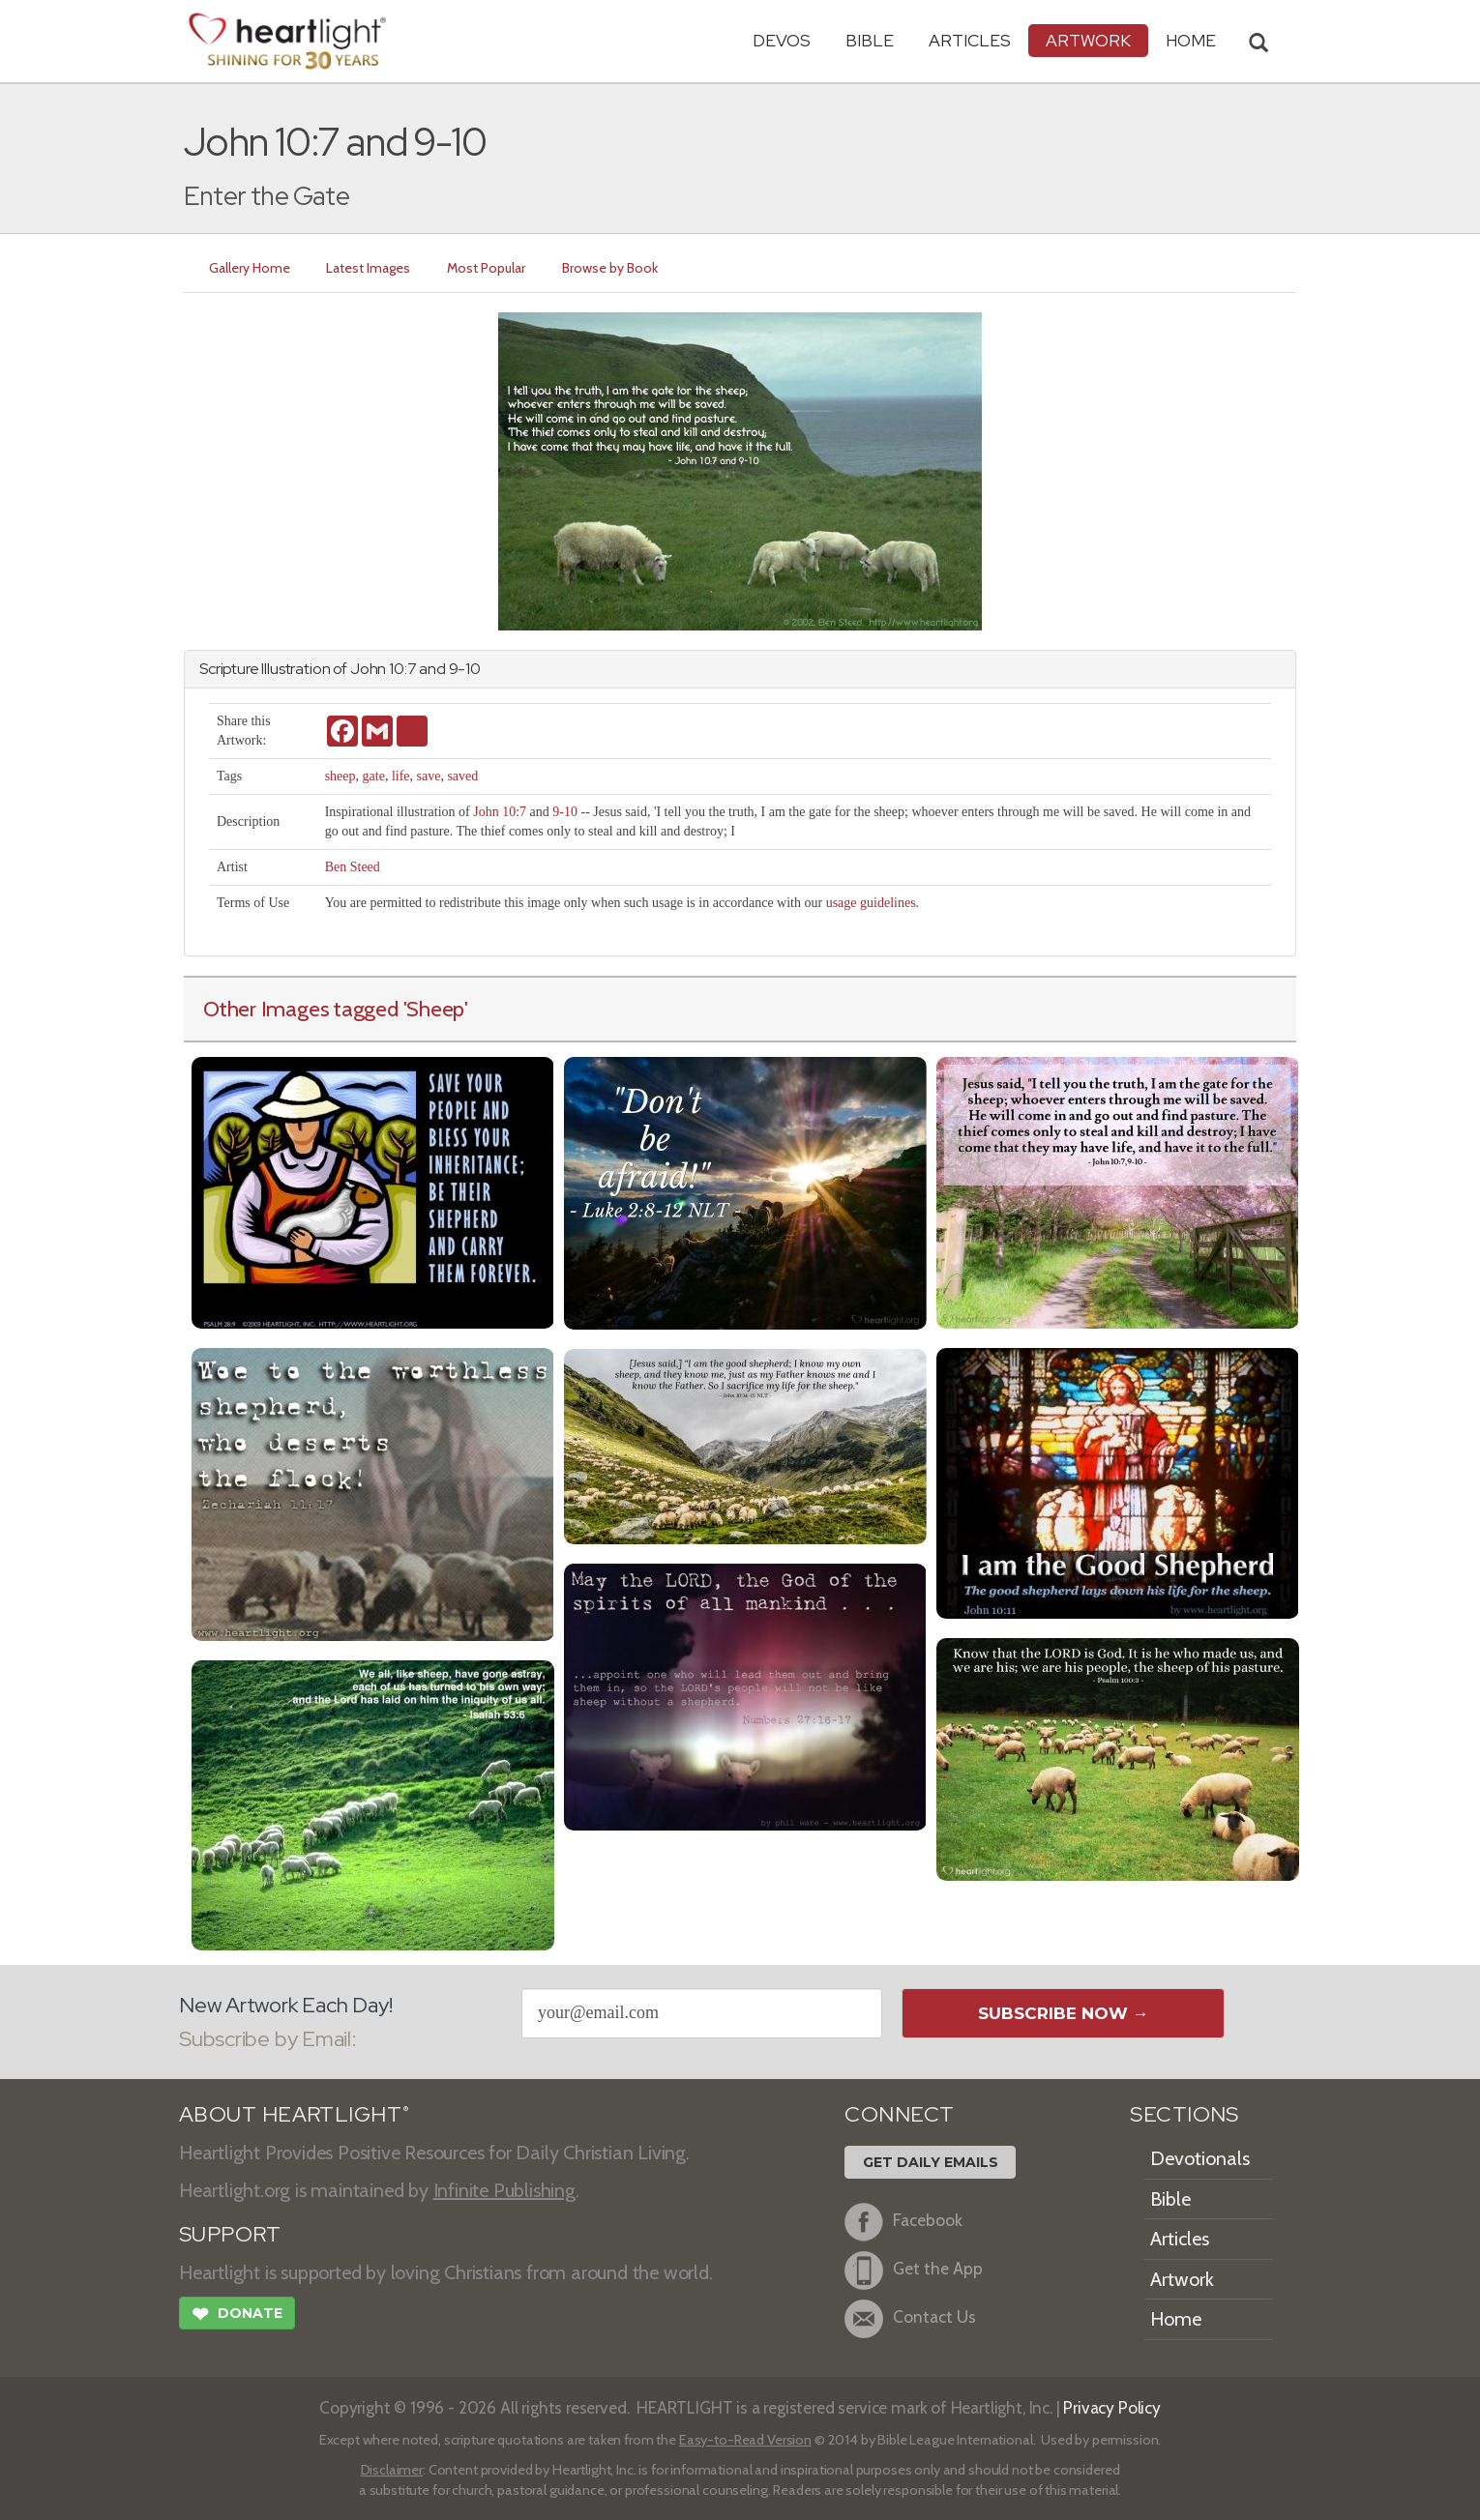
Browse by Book (611, 268)
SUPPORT (230, 2234)
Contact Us (910, 2319)
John (368, 669)
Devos (782, 40)
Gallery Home (249, 268)
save (429, 776)
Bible (869, 40)
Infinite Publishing (504, 2190)
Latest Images (369, 268)
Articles (970, 40)
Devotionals (1200, 2158)
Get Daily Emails (930, 2162)
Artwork (1088, 40)
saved (462, 776)
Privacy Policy (1112, 2407)
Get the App (913, 2270)
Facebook (903, 2222)
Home (1175, 2318)
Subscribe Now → (1063, 2013)
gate (374, 776)
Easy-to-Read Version (745, 2439)
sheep (340, 776)
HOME (1191, 40)
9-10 (564, 812)
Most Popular (487, 268)
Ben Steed (352, 867)
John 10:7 (499, 812)
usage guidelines (871, 902)
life (401, 776)
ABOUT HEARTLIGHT (294, 2114)
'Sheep (434, 1008)
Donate (237, 2316)
